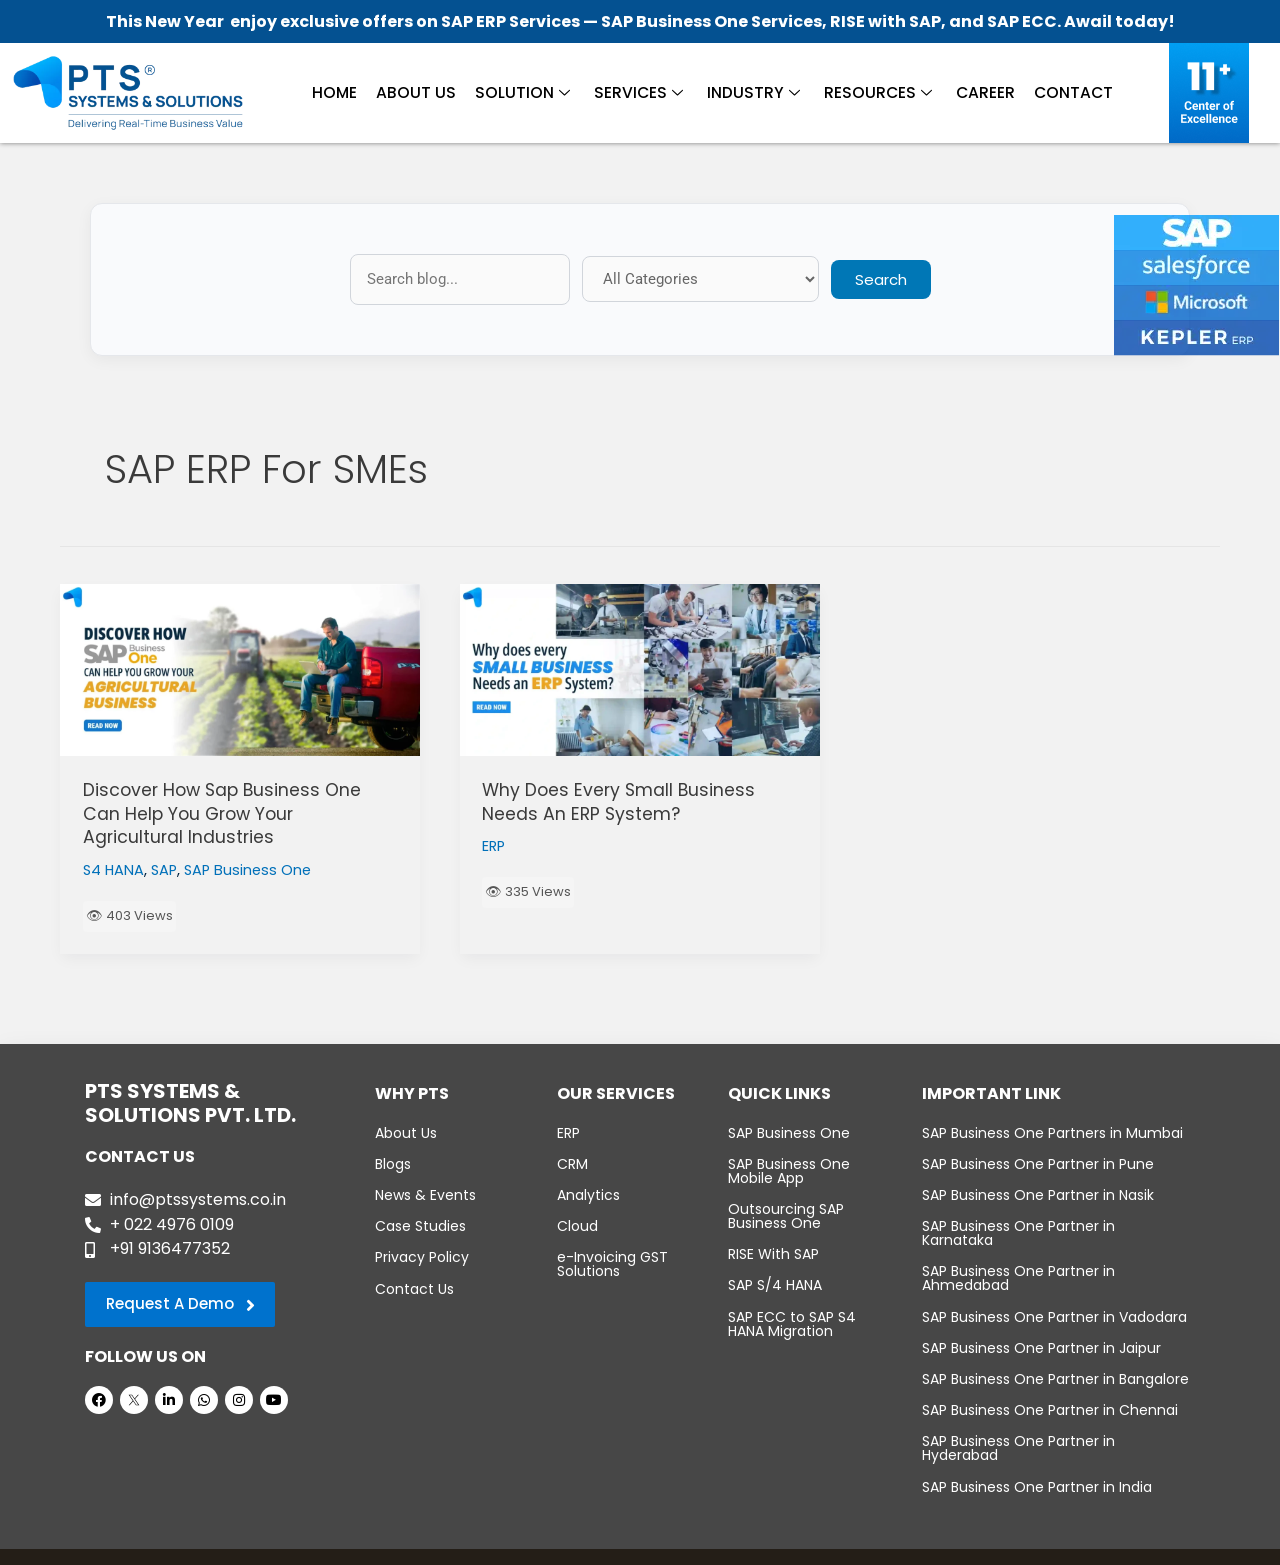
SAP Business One (253, 868)
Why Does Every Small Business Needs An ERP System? (621, 801)
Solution (525, 91)
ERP (494, 845)
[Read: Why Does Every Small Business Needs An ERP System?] (640, 670)
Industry (751, 91)
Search (881, 279)
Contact (1065, 91)
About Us (422, 91)
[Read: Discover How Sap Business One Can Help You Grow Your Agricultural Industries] (240, 670)
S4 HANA (114, 868)
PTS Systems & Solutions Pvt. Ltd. (597, 1546)
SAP (167, 868)
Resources (873, 91)
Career (979, 91)
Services (639, 91)
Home (343, 91)
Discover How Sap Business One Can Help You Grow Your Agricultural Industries (225, 813)
